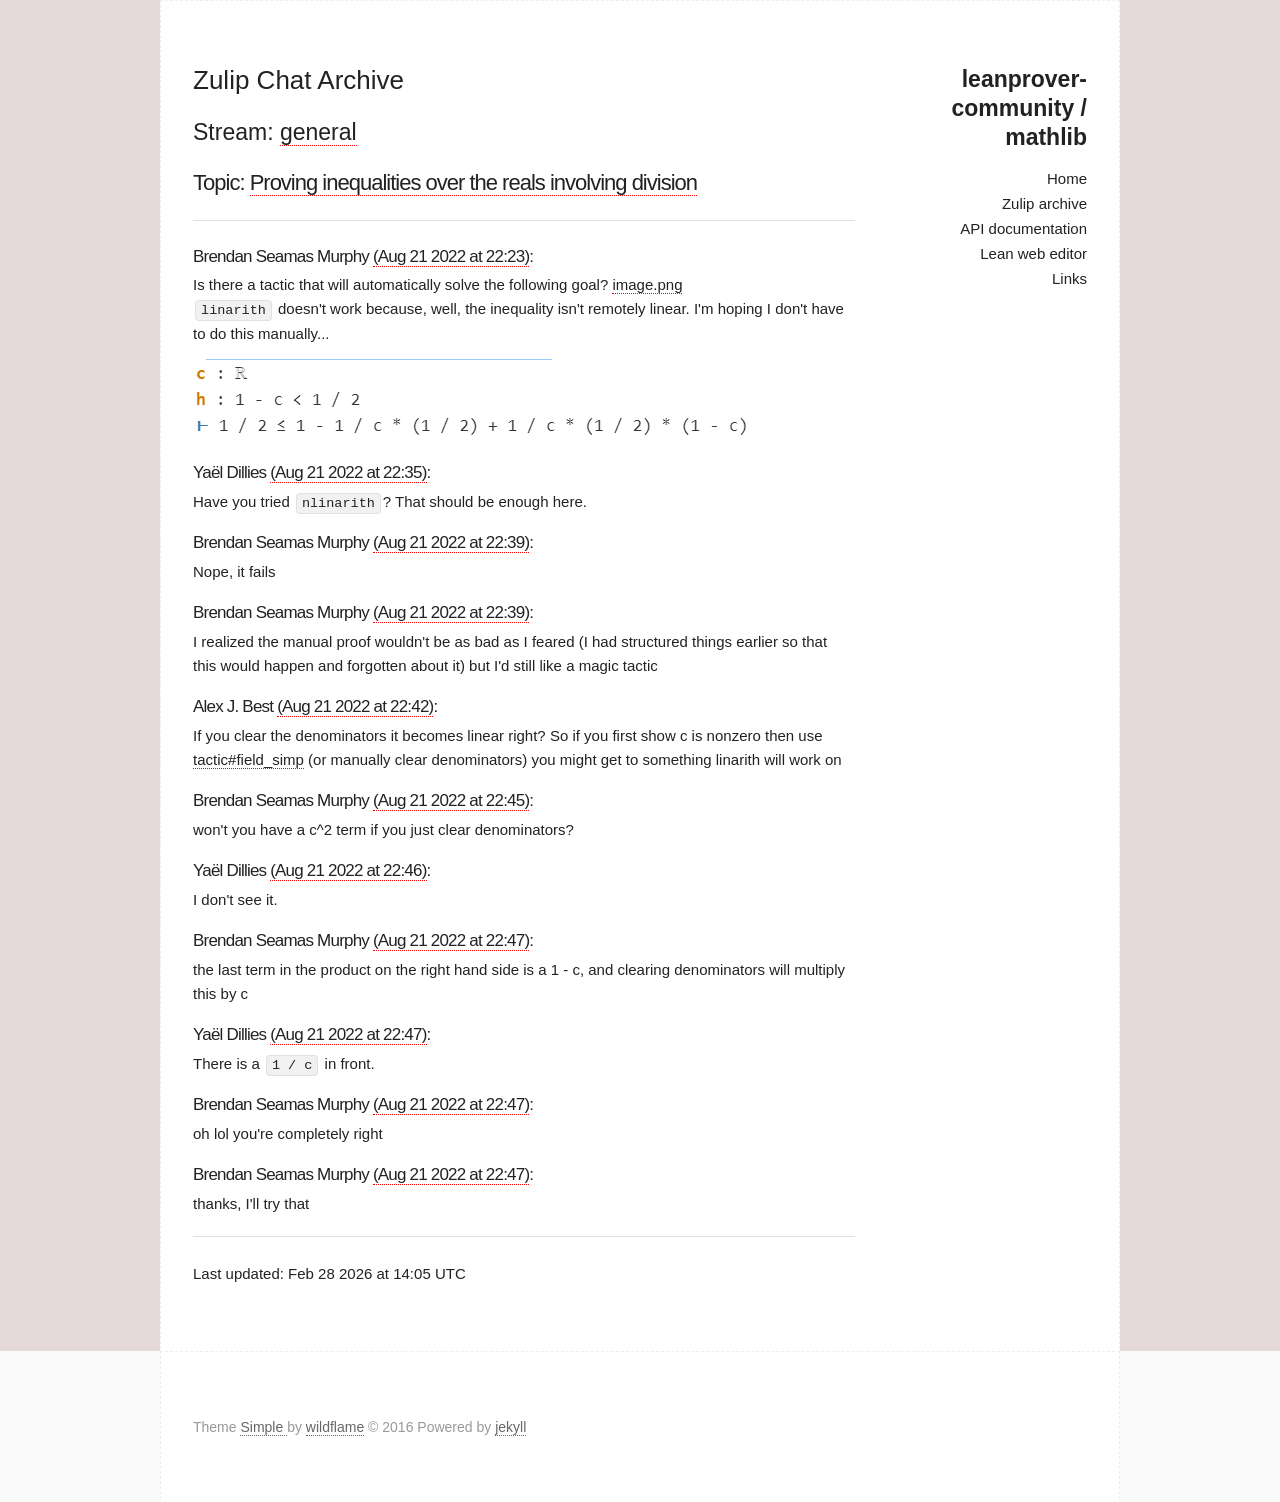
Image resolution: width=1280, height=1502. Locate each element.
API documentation (1023, 228)
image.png (647, 284)
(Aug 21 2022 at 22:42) (355, 705)
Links (1069, 278)
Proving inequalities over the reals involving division (473, 182)
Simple (263, 1426)
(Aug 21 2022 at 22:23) (451, 256)
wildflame (335, 1426)
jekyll (510, 1426)
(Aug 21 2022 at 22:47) (451, 939)
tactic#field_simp (248, 758)
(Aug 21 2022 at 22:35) (348, 471)
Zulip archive (1044, 203)
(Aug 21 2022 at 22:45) (451, 799)
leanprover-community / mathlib (1019, 108)
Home (1067, 178)
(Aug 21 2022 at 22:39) (451, 541)
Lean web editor (1033, 253)
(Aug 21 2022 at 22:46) (348, 869)
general (318, 132)
